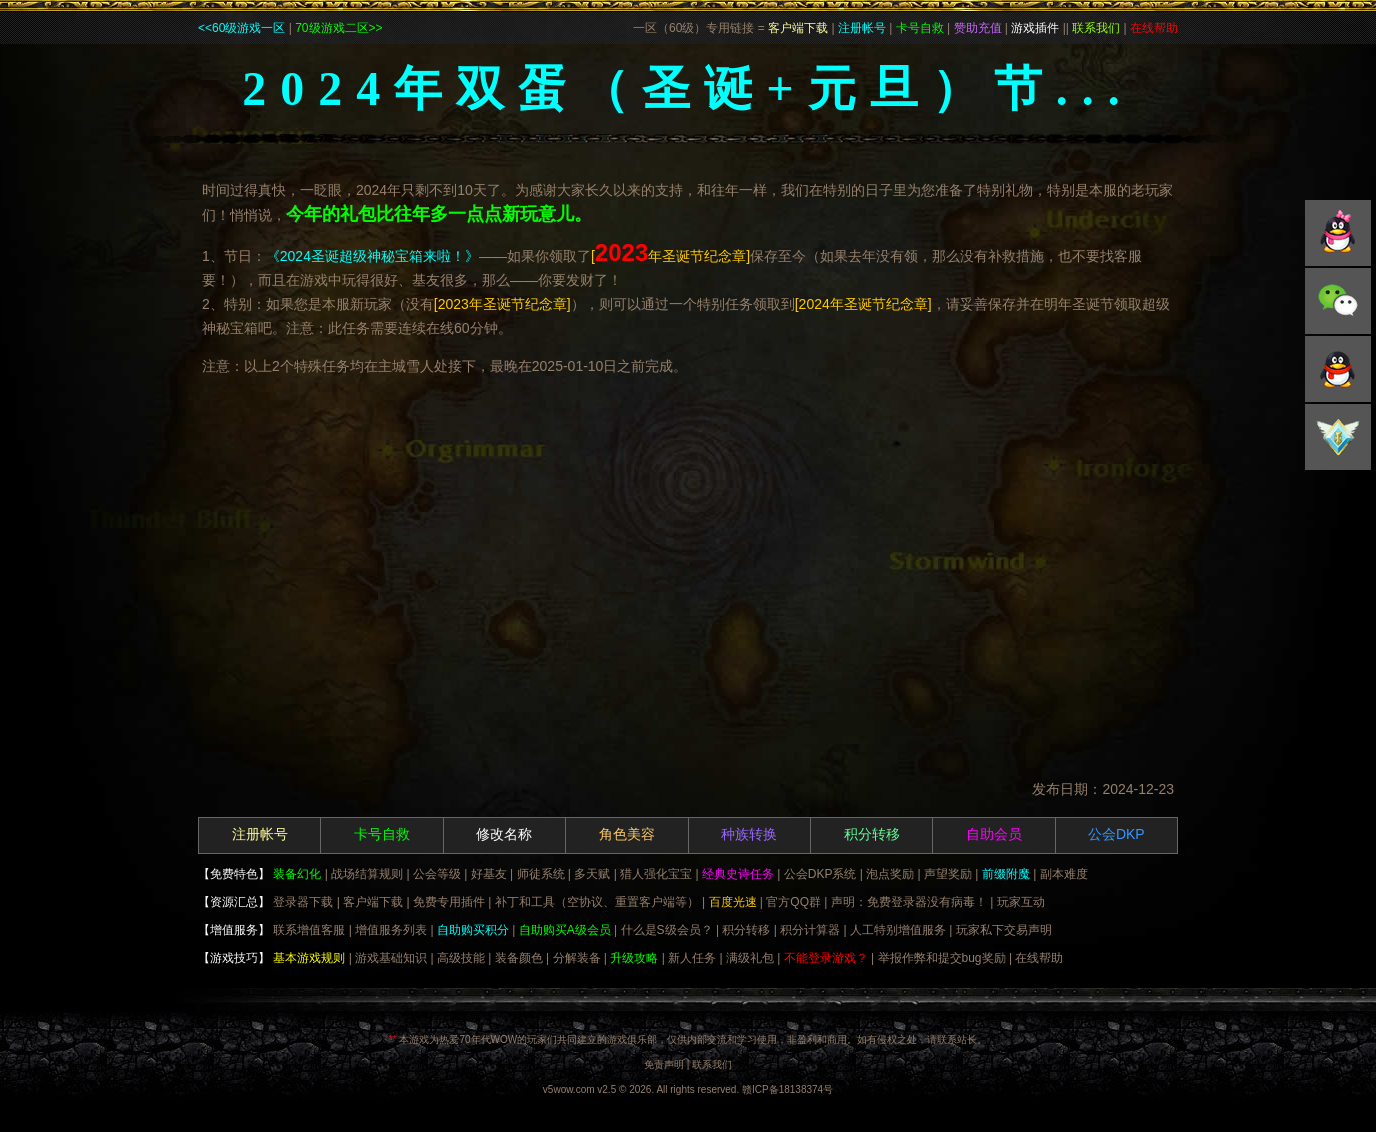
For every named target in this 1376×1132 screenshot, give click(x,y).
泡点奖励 (890, 874)
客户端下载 (373, 902)
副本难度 (1064, 874)
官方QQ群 (793, 902)
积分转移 (746, 930)
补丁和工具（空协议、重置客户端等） (597, 902)
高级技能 (461, 958)
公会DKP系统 (820, 874)
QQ (1338, 233)
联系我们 (712, 1064)
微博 (1338, 369)
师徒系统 (541, 874)
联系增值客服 (309, 930)
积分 (1338, 437)
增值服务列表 (391, 930)
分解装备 (577, 958)
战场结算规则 (367, 874)
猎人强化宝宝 (656, 874)
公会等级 (437, 874)
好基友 (489, 874)
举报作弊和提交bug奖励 (942, 958)
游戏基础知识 (391, 958)
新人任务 (692, 958)
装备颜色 (519, 958)
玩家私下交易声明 (1004, 930)
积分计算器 (810, 930)
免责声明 (664, 1064)
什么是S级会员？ (667, 930)
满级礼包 (750, 958)
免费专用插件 (449, 902)
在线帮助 (1039, 958)
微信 (1338, 301)
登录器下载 (303, 902)
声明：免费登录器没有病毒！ (909, 902)
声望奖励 (948, 874)
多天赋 (592, 874)
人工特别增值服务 (898, 930)
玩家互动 (1021, 902)
